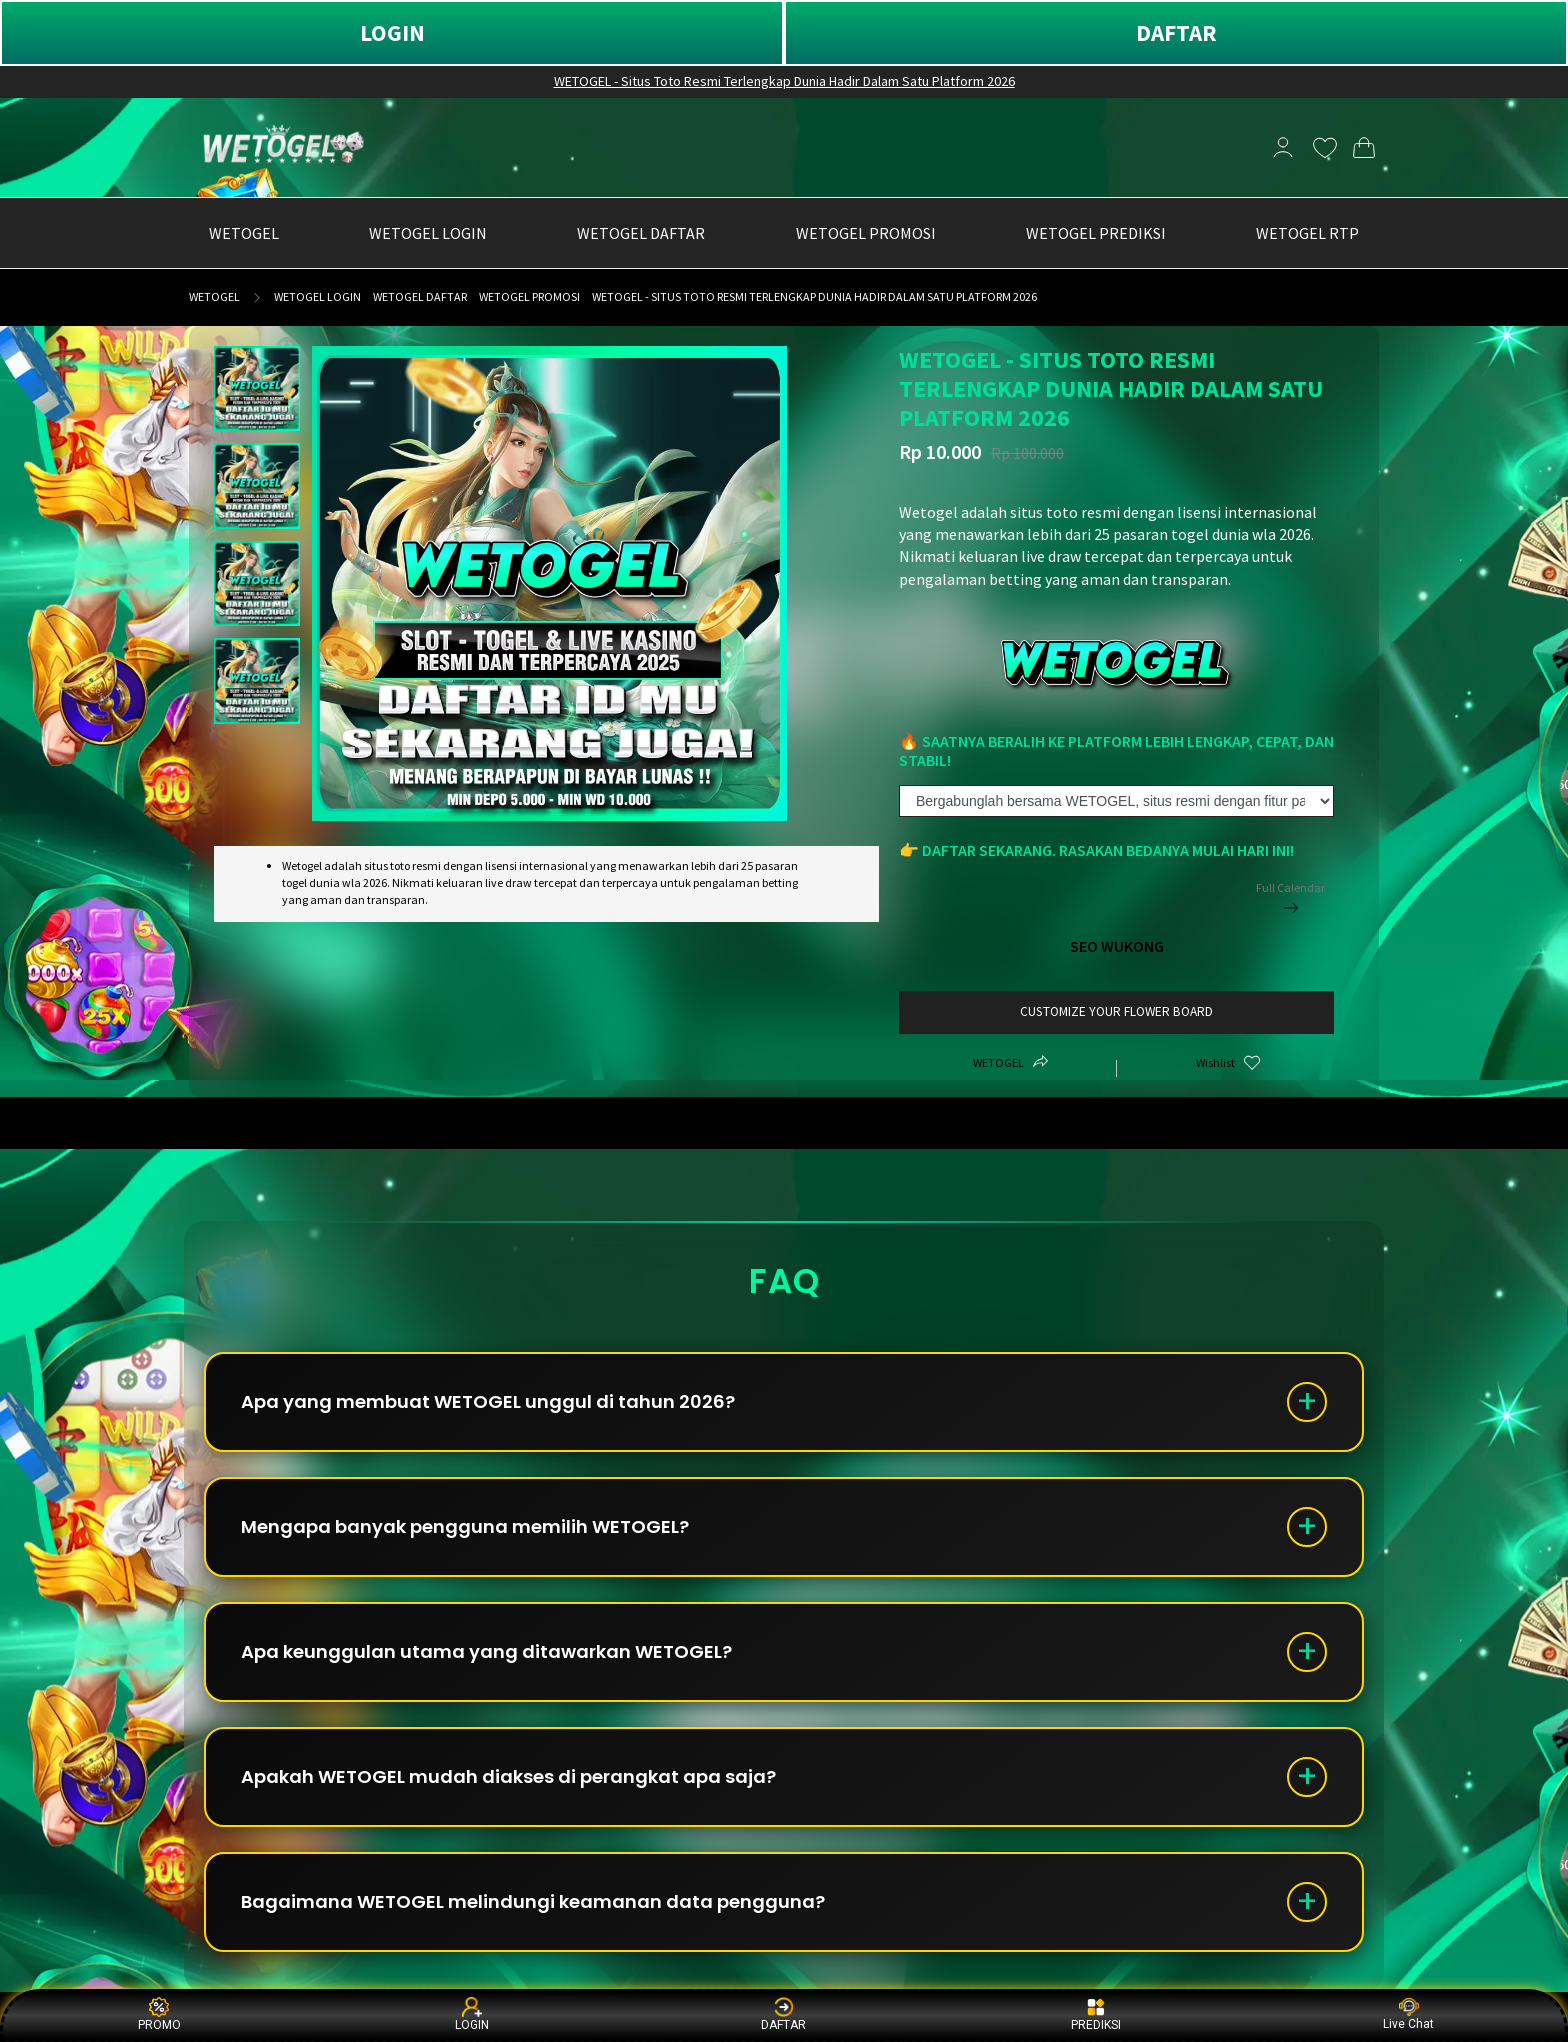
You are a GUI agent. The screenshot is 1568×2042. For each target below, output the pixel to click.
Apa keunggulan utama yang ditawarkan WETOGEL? (486, 1651)
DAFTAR (1176, 32)
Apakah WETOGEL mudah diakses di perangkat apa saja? (508, 1776)
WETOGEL (214, 296)
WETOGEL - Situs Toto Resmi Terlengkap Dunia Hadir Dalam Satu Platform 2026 (784, 81)
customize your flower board (1116, 1011)
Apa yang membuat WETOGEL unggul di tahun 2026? (488, 1401)
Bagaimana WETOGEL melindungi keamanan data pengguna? (533, 1901)
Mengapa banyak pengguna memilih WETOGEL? (465, 1526)
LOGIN (392, 32)
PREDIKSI (1096, 2014)
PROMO (159, 2014)
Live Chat (1408, 2014)
